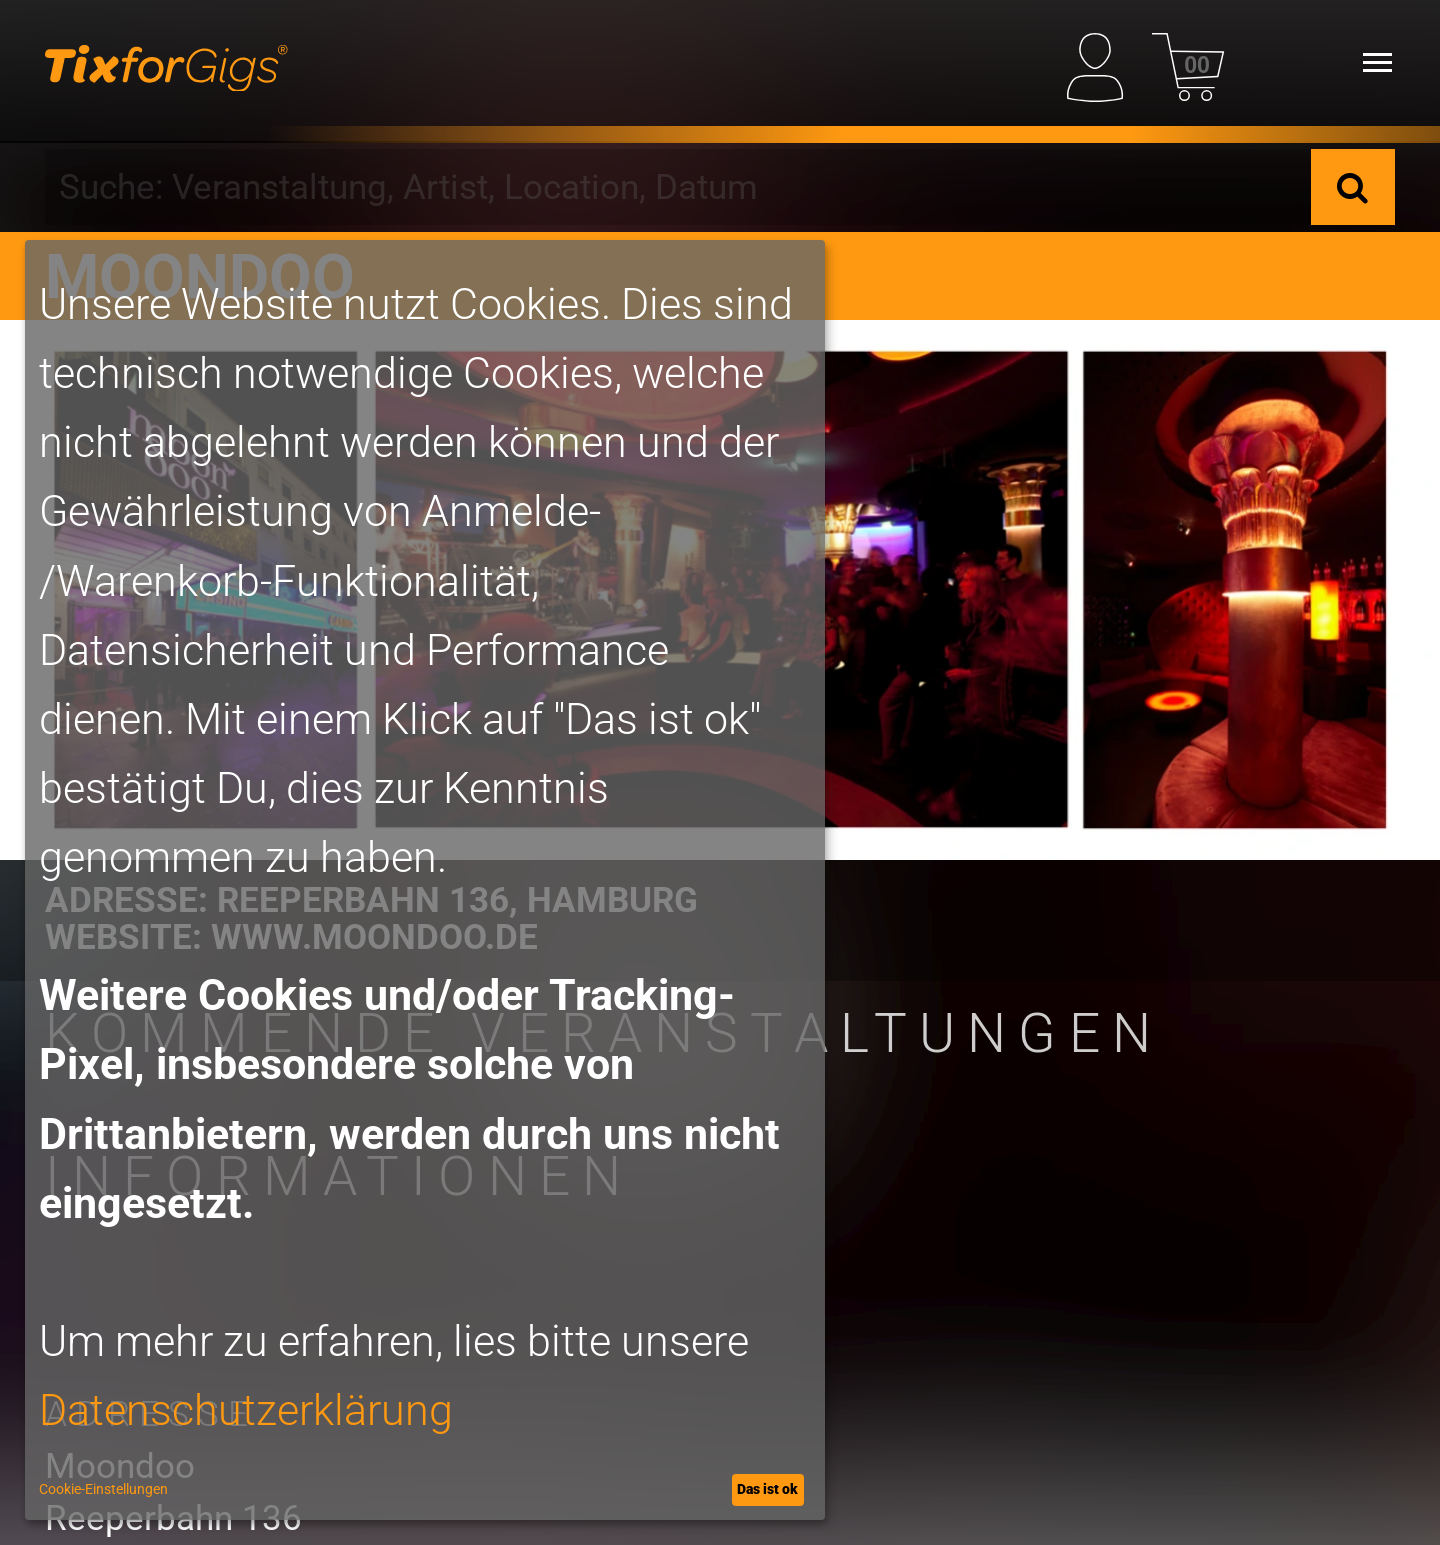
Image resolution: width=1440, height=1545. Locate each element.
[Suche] (1353, 187)
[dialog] (425, 880)
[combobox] (678, 187)
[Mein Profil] (1103, 62)
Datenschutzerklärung (246, 1410)
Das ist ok (767, 1489)
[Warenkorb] (1188, 62)
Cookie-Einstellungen (103, 1489)
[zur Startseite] (166, 63)
